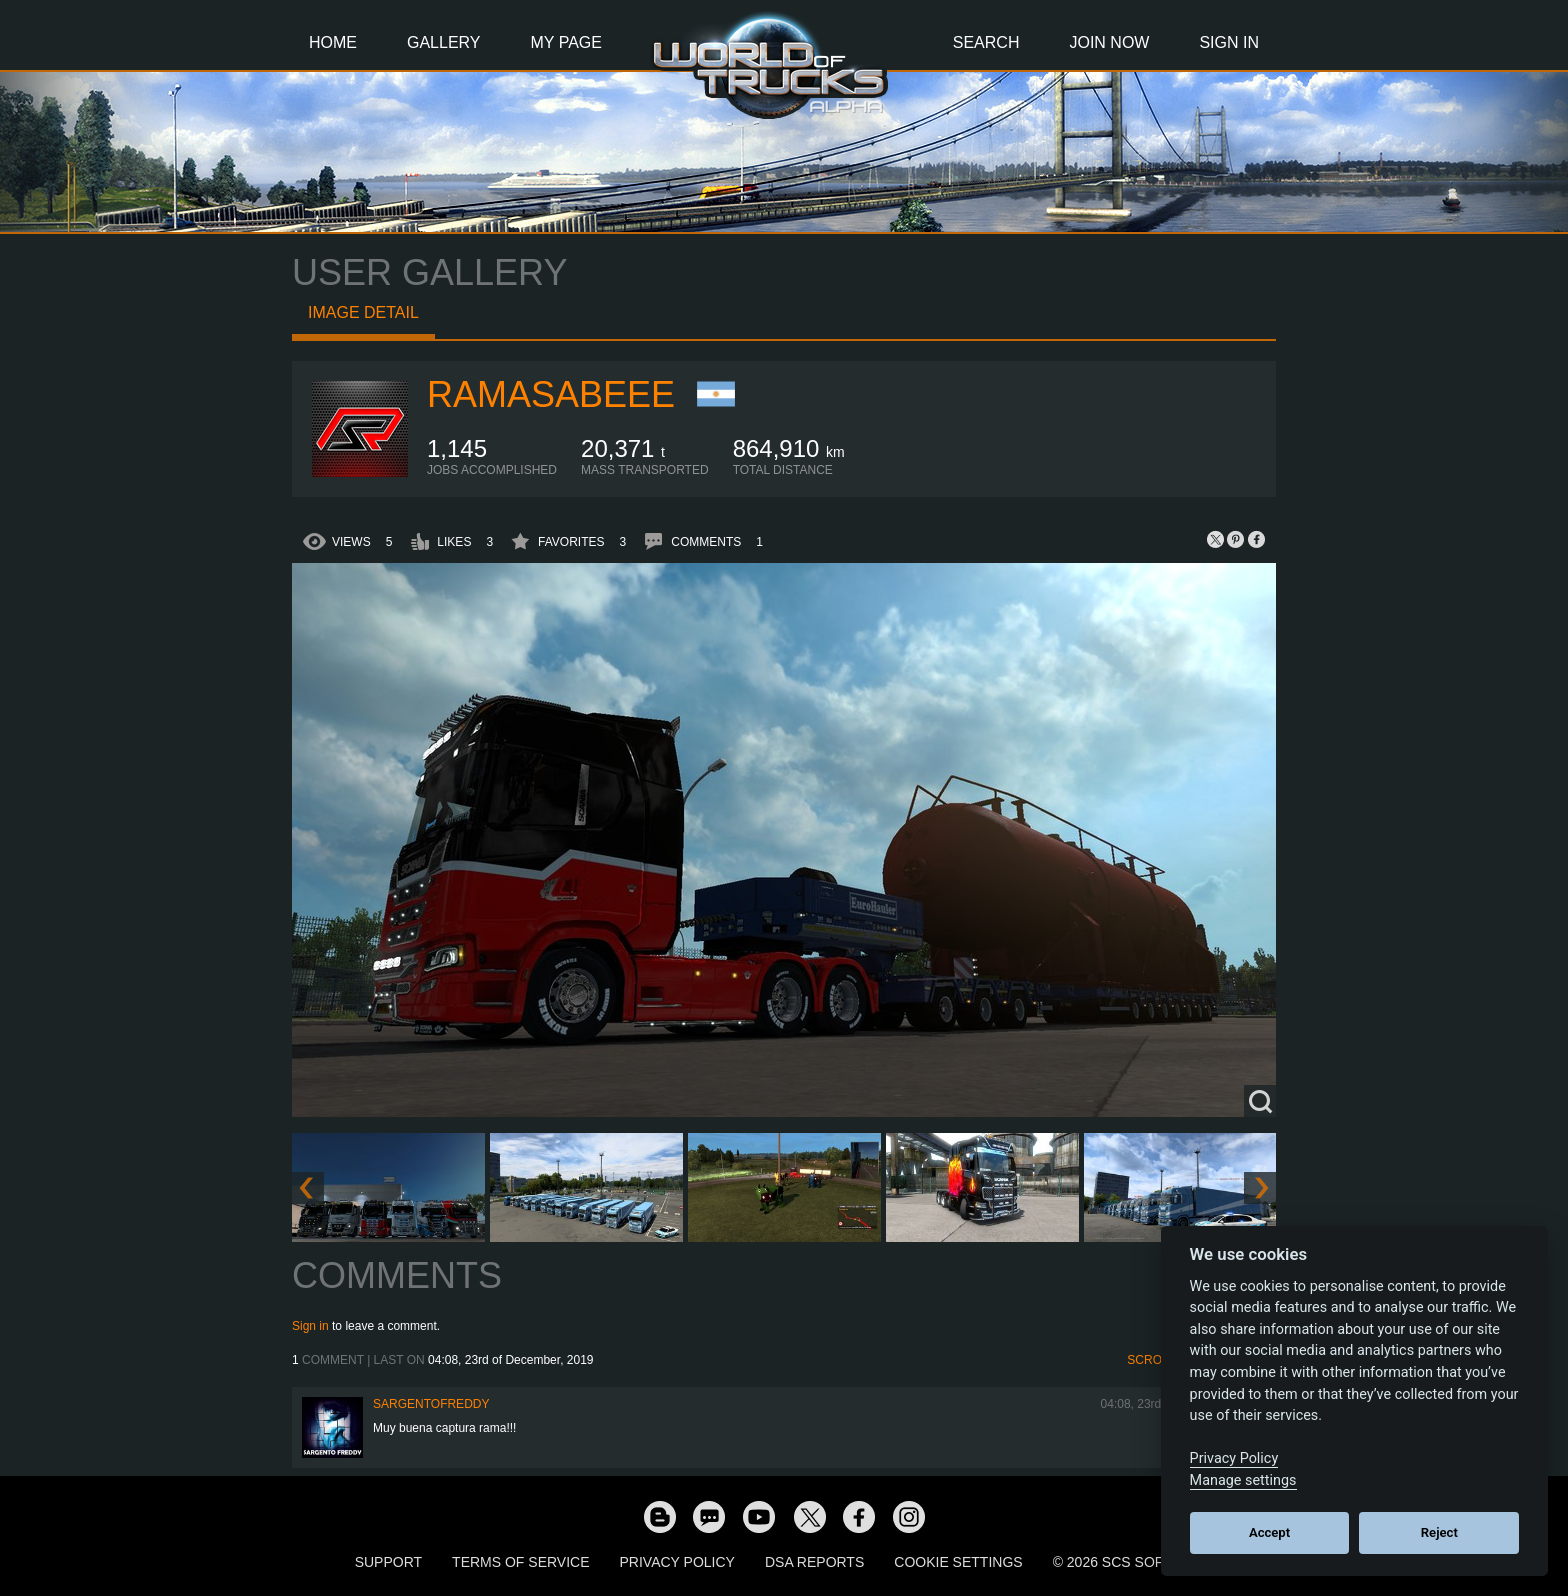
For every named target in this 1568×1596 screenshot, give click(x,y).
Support (388, 1562)
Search (986, 42)
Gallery (444, 42)
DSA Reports (814, 1562)
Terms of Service (520, 1562)
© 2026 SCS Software (1133, 1562)
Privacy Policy (677, 1562)
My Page (566, 42)
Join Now (1109, 42)
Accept (1269, 1532)
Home (333, 42)
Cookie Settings (958, 1562)
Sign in (310, 1326)
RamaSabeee (551, 394)
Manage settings (1243, 1480)
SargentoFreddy (431, 1404)
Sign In (1229, 42)
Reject (1439, 1532)
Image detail (363, 312)
